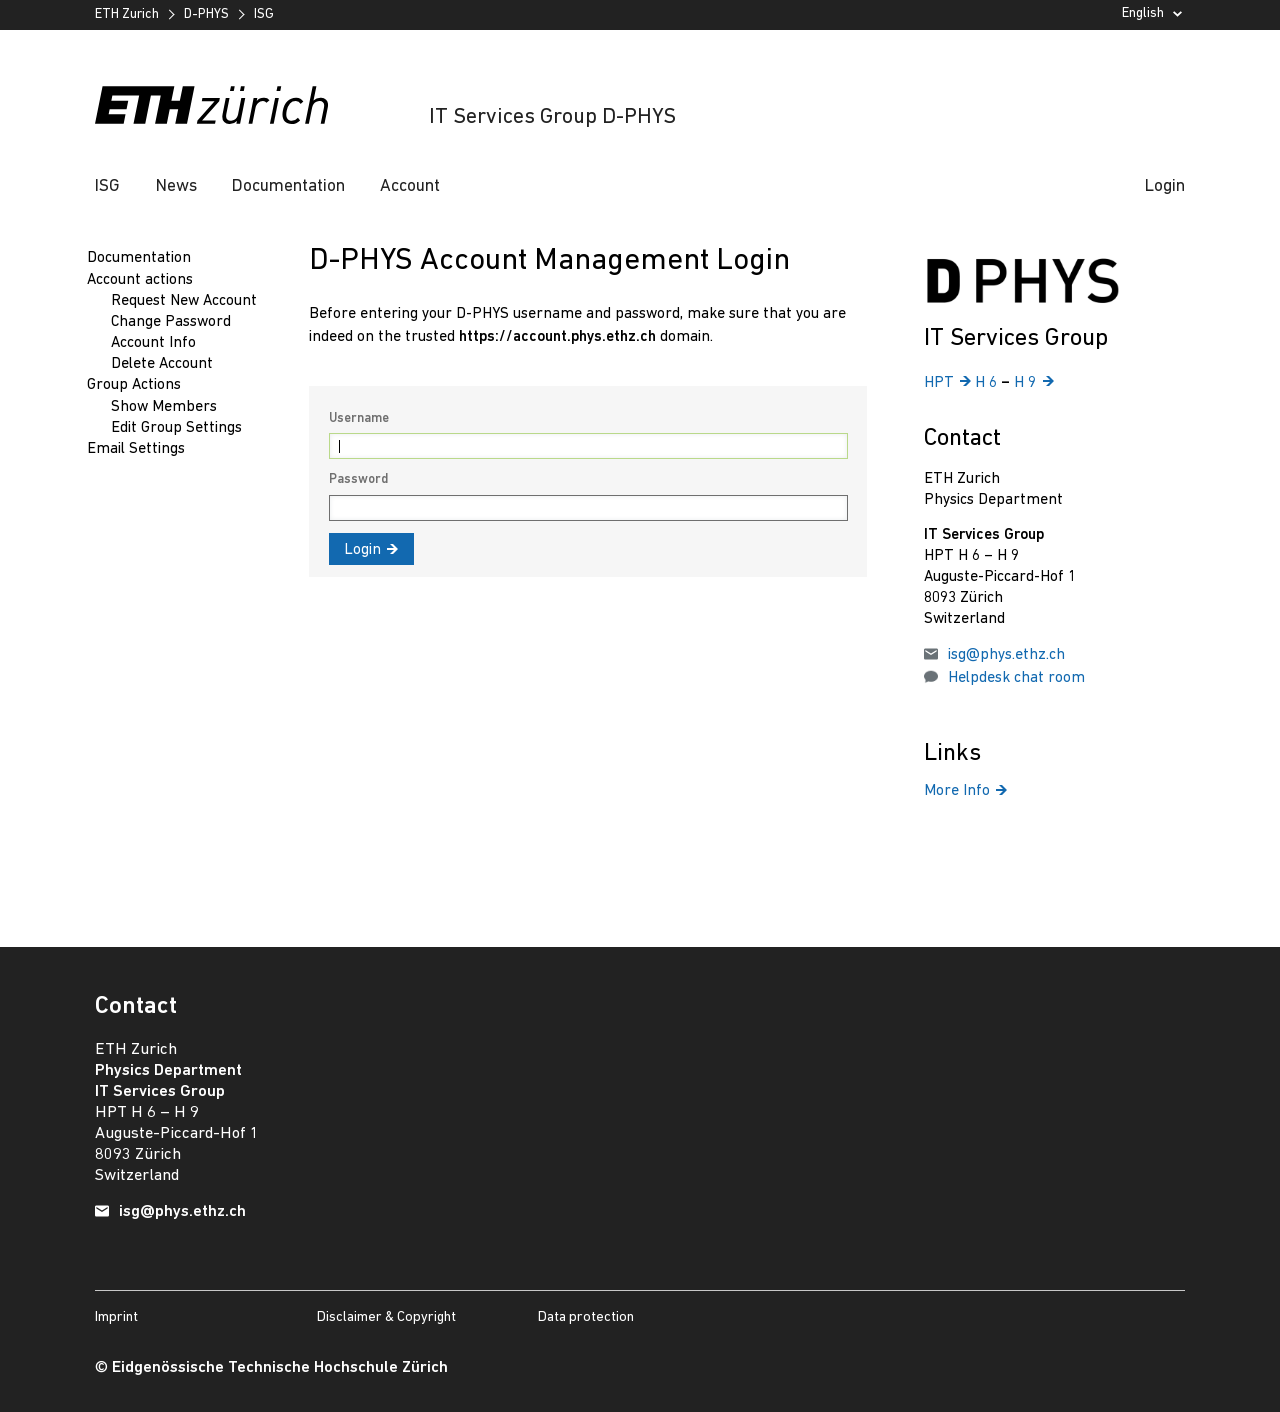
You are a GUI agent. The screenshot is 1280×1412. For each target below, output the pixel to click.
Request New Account (184, 301)
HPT (947, 383)
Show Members (164, 407)
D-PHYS (206, 14)
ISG (264, 14)
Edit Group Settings (176, 428)
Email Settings (136, 449)
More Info (965, 791)
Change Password (171, 322)
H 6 (988, 383)
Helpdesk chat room (1016, 678)
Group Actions (134, 385)
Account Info (153, 343)
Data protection (586, 1317)
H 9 (1033, 383)
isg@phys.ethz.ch (1006, 655)
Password (358, 479)
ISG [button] (107, 186)
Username (359, 418)
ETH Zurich (127, 14)
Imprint (116, 1317)
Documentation (288, 186)
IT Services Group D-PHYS (552, 117)
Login (1165, 186)
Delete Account (162, 364)
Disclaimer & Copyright (386, 1317)
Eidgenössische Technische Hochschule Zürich (280, 1368)
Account (410, 186)
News (176, 186)
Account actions (140, 280)
